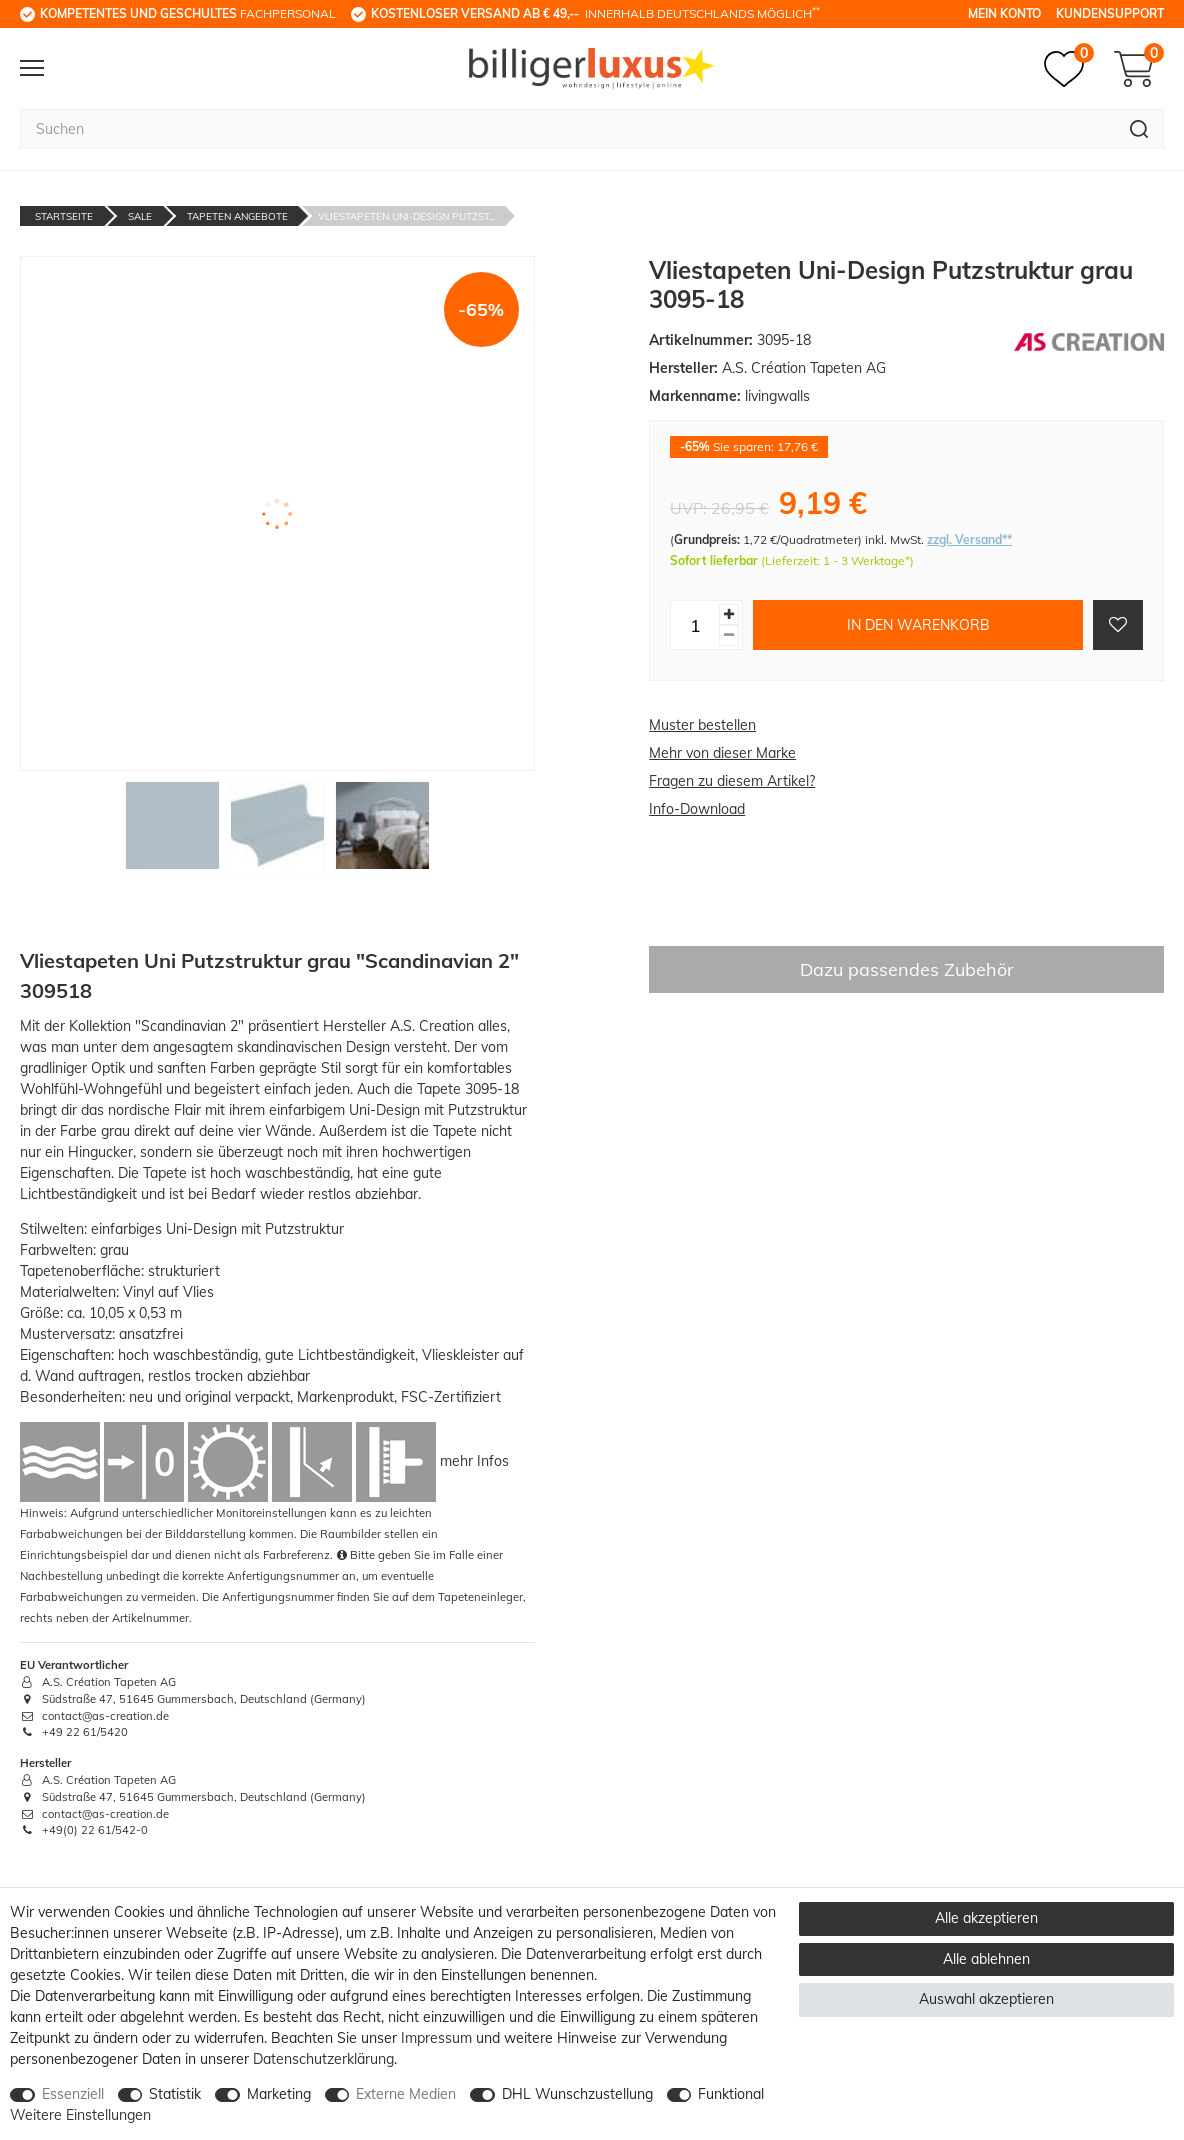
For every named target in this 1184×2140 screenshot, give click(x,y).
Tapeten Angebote (237, 216)
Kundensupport (1110, 13)
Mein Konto (1004, 13)
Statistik (175, 2094)
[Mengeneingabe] (695, 625)
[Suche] (1139, 129)
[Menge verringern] (729, 635)
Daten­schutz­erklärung (323, 2059)
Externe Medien (406, 2094)
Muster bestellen (702, 725)
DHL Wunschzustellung (577, 2094)
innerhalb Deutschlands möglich (595, 13)
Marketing (279, 2094)
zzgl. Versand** (969, 539)
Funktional (731, 2094)
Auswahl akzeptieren (986, 1999)
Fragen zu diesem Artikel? (732, 781)
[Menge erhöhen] (729, 614)
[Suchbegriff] (567, 129)
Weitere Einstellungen (80, 2115)
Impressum (436, 2038)
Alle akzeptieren (986, 1918)
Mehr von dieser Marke (722, 753)
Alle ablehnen (986, 1959)
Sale (140, 216)
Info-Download (697, 809)
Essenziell (73, 2094)
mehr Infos (474, 1461)
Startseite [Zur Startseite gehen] (64, 216)
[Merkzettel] (1069, 69)
